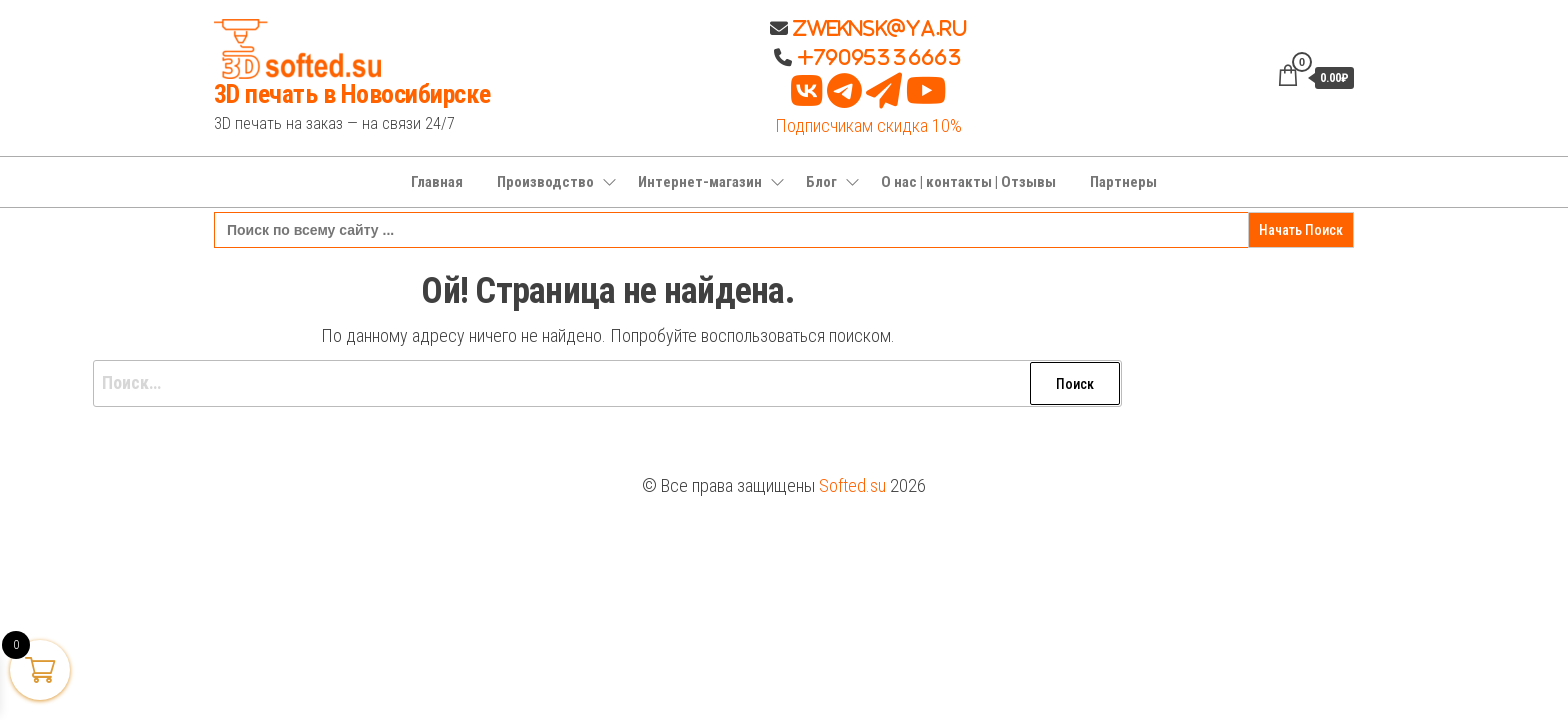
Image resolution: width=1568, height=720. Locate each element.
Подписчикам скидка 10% (868, 125)
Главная (437, 182)
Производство (545, 182)
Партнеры (1123, 182)
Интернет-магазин (700, 182)
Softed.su (852, 485)
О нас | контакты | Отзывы (968, 182)
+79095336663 (880, 57)
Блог (821, 182)
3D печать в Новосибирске (352, 94)
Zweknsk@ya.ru (877, 28)
